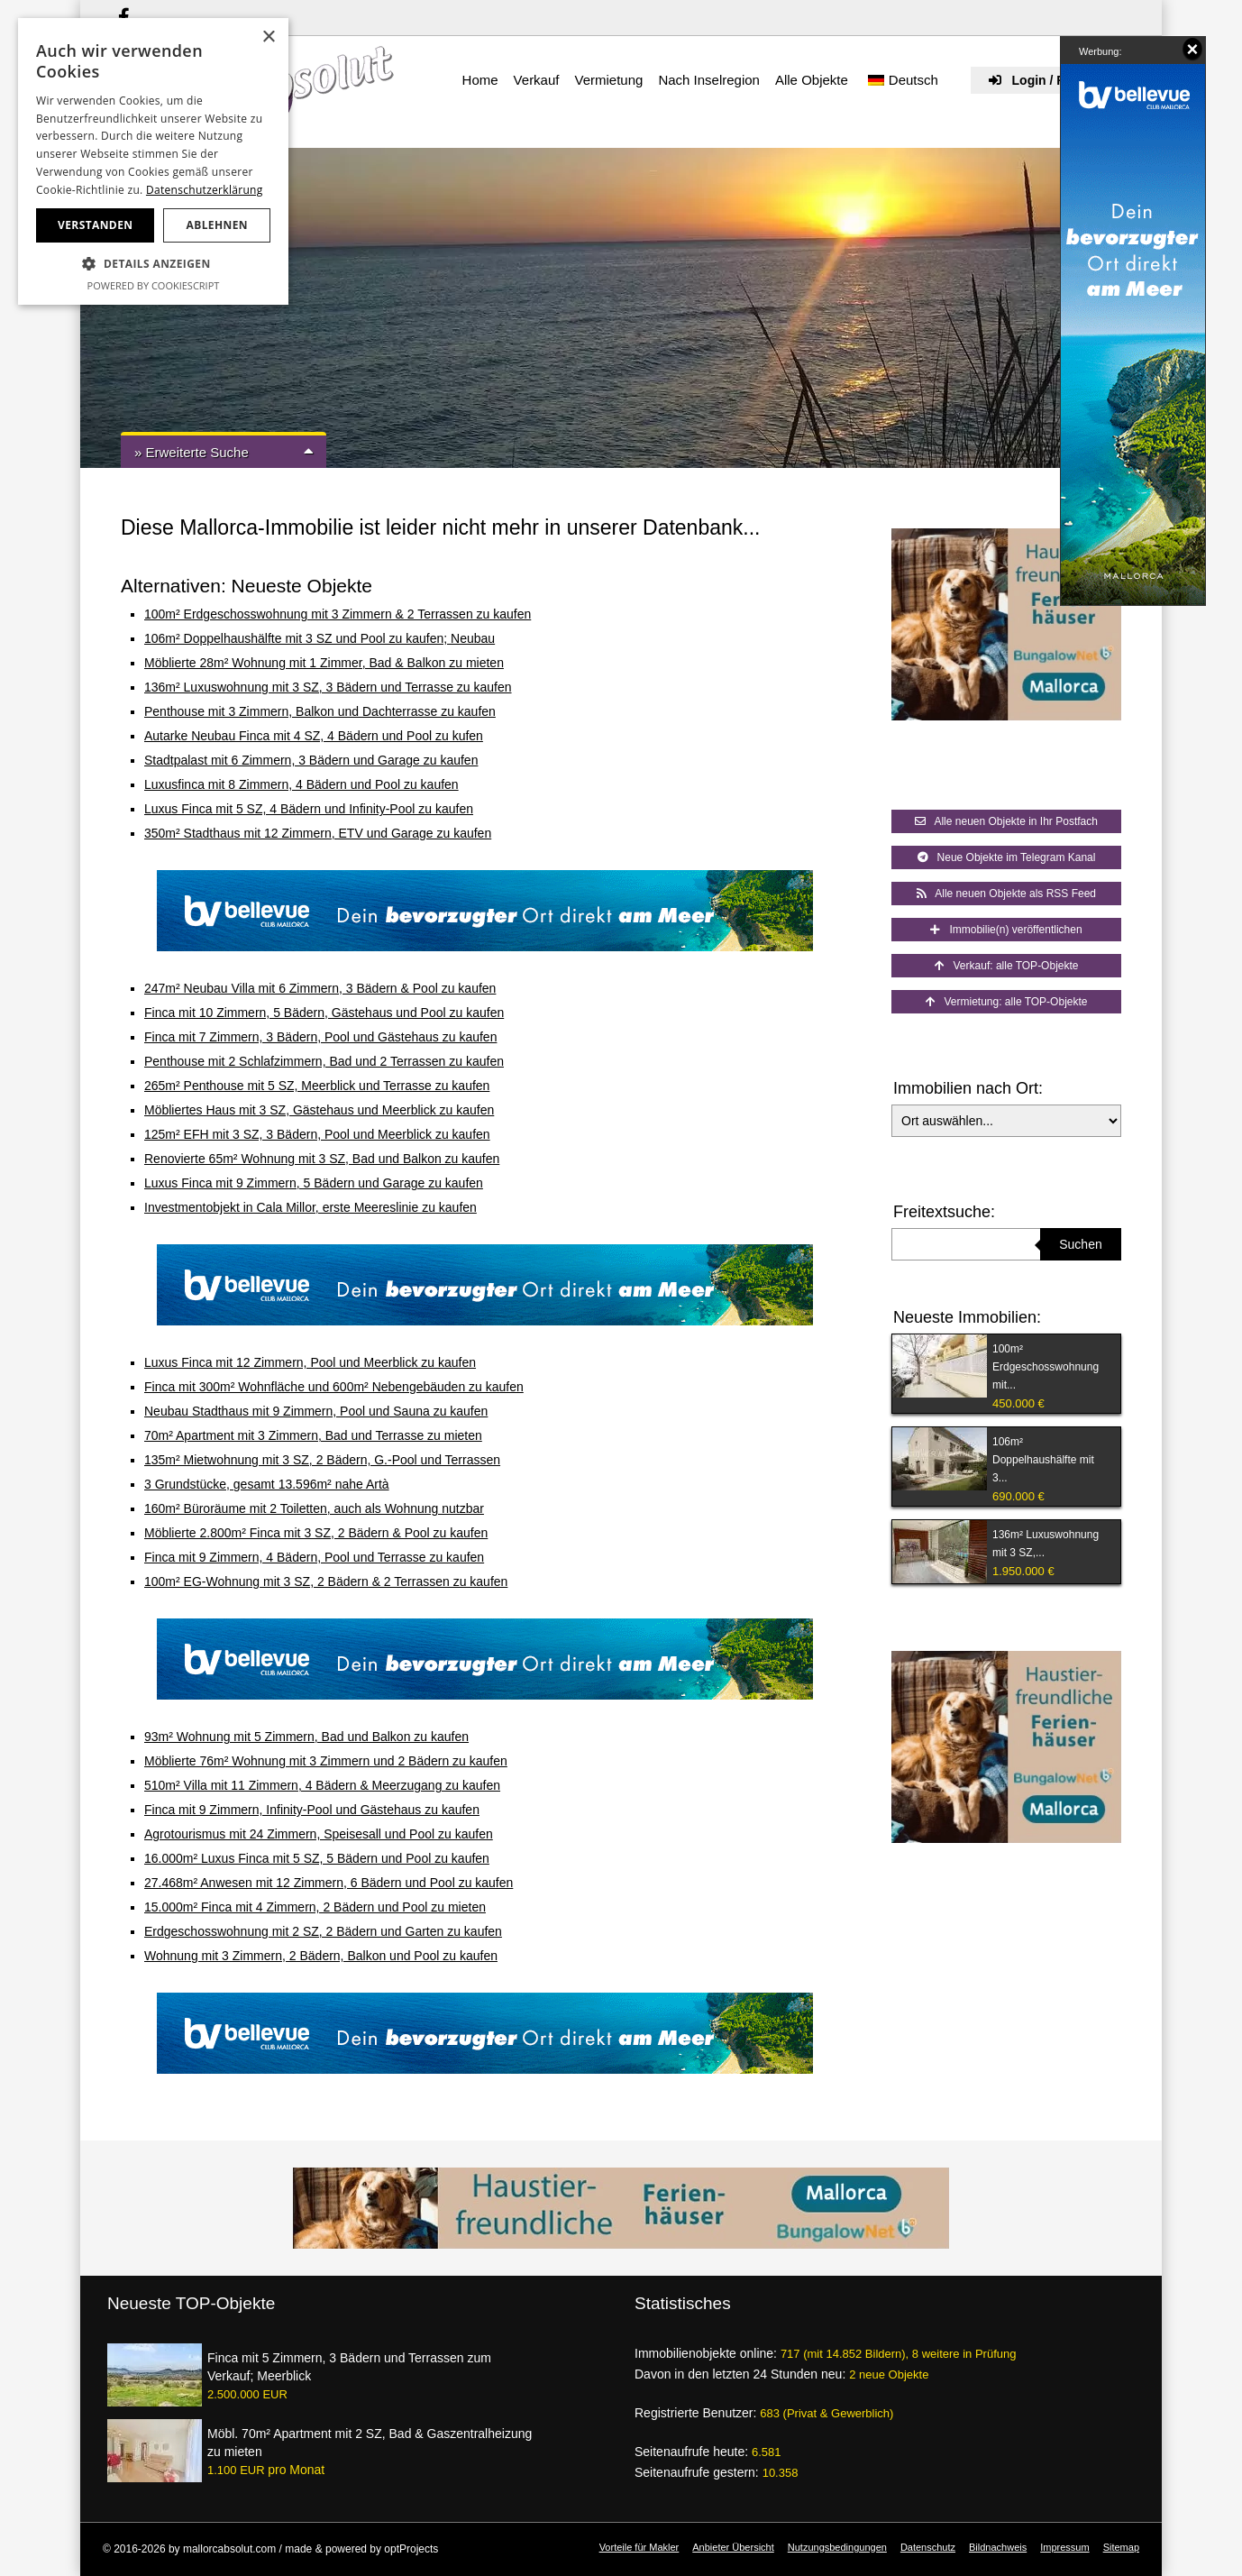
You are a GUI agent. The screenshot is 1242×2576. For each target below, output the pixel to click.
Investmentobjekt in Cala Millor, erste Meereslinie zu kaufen (310, 1207)
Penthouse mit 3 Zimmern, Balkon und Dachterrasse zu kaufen (320, 711)
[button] (153, 264)
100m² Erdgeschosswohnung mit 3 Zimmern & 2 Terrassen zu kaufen (337, 614)
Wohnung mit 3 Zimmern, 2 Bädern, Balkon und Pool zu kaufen (321, 1955)
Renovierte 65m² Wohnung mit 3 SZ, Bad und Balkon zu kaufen (321, 1158)
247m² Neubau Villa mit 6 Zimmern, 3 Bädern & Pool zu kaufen (320, 988)
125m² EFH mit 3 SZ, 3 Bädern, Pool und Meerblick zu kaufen (317, 1134)
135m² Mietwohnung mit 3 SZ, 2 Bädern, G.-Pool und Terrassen (322, 1460)
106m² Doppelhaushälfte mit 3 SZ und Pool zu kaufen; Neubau (319, 638)
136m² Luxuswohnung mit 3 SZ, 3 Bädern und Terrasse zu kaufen (328, 687)
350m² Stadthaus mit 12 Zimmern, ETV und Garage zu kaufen (317, 833)
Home (480, 79)
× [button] (268, 37)
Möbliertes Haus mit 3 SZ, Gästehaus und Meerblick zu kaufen (319, 1110)
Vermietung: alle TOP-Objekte (1007, 1001)
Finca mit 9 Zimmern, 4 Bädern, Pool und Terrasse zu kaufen (314, 1557)
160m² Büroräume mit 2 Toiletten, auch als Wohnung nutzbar (314, 1508)
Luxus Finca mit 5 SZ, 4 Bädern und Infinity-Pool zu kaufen (308, 809)
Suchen (1080, 1244)
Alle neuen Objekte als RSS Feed (1006, 893)
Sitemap (1121, 2547)
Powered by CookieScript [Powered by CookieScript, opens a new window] (153, 285)
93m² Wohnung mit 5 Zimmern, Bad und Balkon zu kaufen (306, 1736)
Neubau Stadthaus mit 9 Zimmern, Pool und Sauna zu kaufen (316, 1411)
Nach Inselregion (709, 79)
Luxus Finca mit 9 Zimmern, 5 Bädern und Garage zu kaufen (313, 1183)
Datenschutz (927, 2547)
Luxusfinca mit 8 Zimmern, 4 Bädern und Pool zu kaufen (301, 784)
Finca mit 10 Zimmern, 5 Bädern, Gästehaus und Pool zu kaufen (324, 1012)
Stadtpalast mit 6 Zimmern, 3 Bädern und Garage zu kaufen (311, 760)
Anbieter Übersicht (733, 2547)
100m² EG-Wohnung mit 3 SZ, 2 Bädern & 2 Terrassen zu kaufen (325, 1581)
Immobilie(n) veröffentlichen (1006, 929)
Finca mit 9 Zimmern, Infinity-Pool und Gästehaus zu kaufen (311, 1809)
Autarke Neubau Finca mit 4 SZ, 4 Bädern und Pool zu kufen (313, 736)
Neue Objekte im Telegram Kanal (1007, 857)
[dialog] (153, 161)
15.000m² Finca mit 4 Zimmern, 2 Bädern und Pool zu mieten (315, 1907)
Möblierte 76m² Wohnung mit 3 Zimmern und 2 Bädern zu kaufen (325, 1761)
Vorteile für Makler (639, 2547)
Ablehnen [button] (217, 225)
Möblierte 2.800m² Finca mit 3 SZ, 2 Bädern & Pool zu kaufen (316, 1533)
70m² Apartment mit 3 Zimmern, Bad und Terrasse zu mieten (313, 1435)
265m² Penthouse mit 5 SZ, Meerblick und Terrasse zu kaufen (316, 1085)
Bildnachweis (998, 2547)
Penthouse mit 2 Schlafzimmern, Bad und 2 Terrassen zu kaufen (324, 1061)
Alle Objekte (811, 79)
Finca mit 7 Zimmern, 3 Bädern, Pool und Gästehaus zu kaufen (320, 1037)
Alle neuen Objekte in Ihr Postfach (1006, 821)
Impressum (1064, 2547)
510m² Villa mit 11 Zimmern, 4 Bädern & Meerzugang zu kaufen (322, 1785)
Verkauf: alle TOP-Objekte (1007, 965)
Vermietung (608, 79)
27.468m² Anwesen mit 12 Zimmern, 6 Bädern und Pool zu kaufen (328, 1882)
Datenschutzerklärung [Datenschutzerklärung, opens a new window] (204, 189)
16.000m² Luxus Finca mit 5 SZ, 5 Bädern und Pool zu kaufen (316, 1858)
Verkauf (537, 79)
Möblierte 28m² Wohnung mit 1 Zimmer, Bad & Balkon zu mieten (324, 662)
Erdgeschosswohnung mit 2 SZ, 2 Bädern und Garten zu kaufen (323, 1931)
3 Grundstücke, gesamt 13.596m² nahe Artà (266, 1484)
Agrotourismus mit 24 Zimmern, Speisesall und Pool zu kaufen (318, 1834)
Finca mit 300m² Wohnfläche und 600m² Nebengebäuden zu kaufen (334, 1387)
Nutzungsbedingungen (837, 2547)
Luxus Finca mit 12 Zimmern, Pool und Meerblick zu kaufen (310, 1362)
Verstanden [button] (95, 225)
